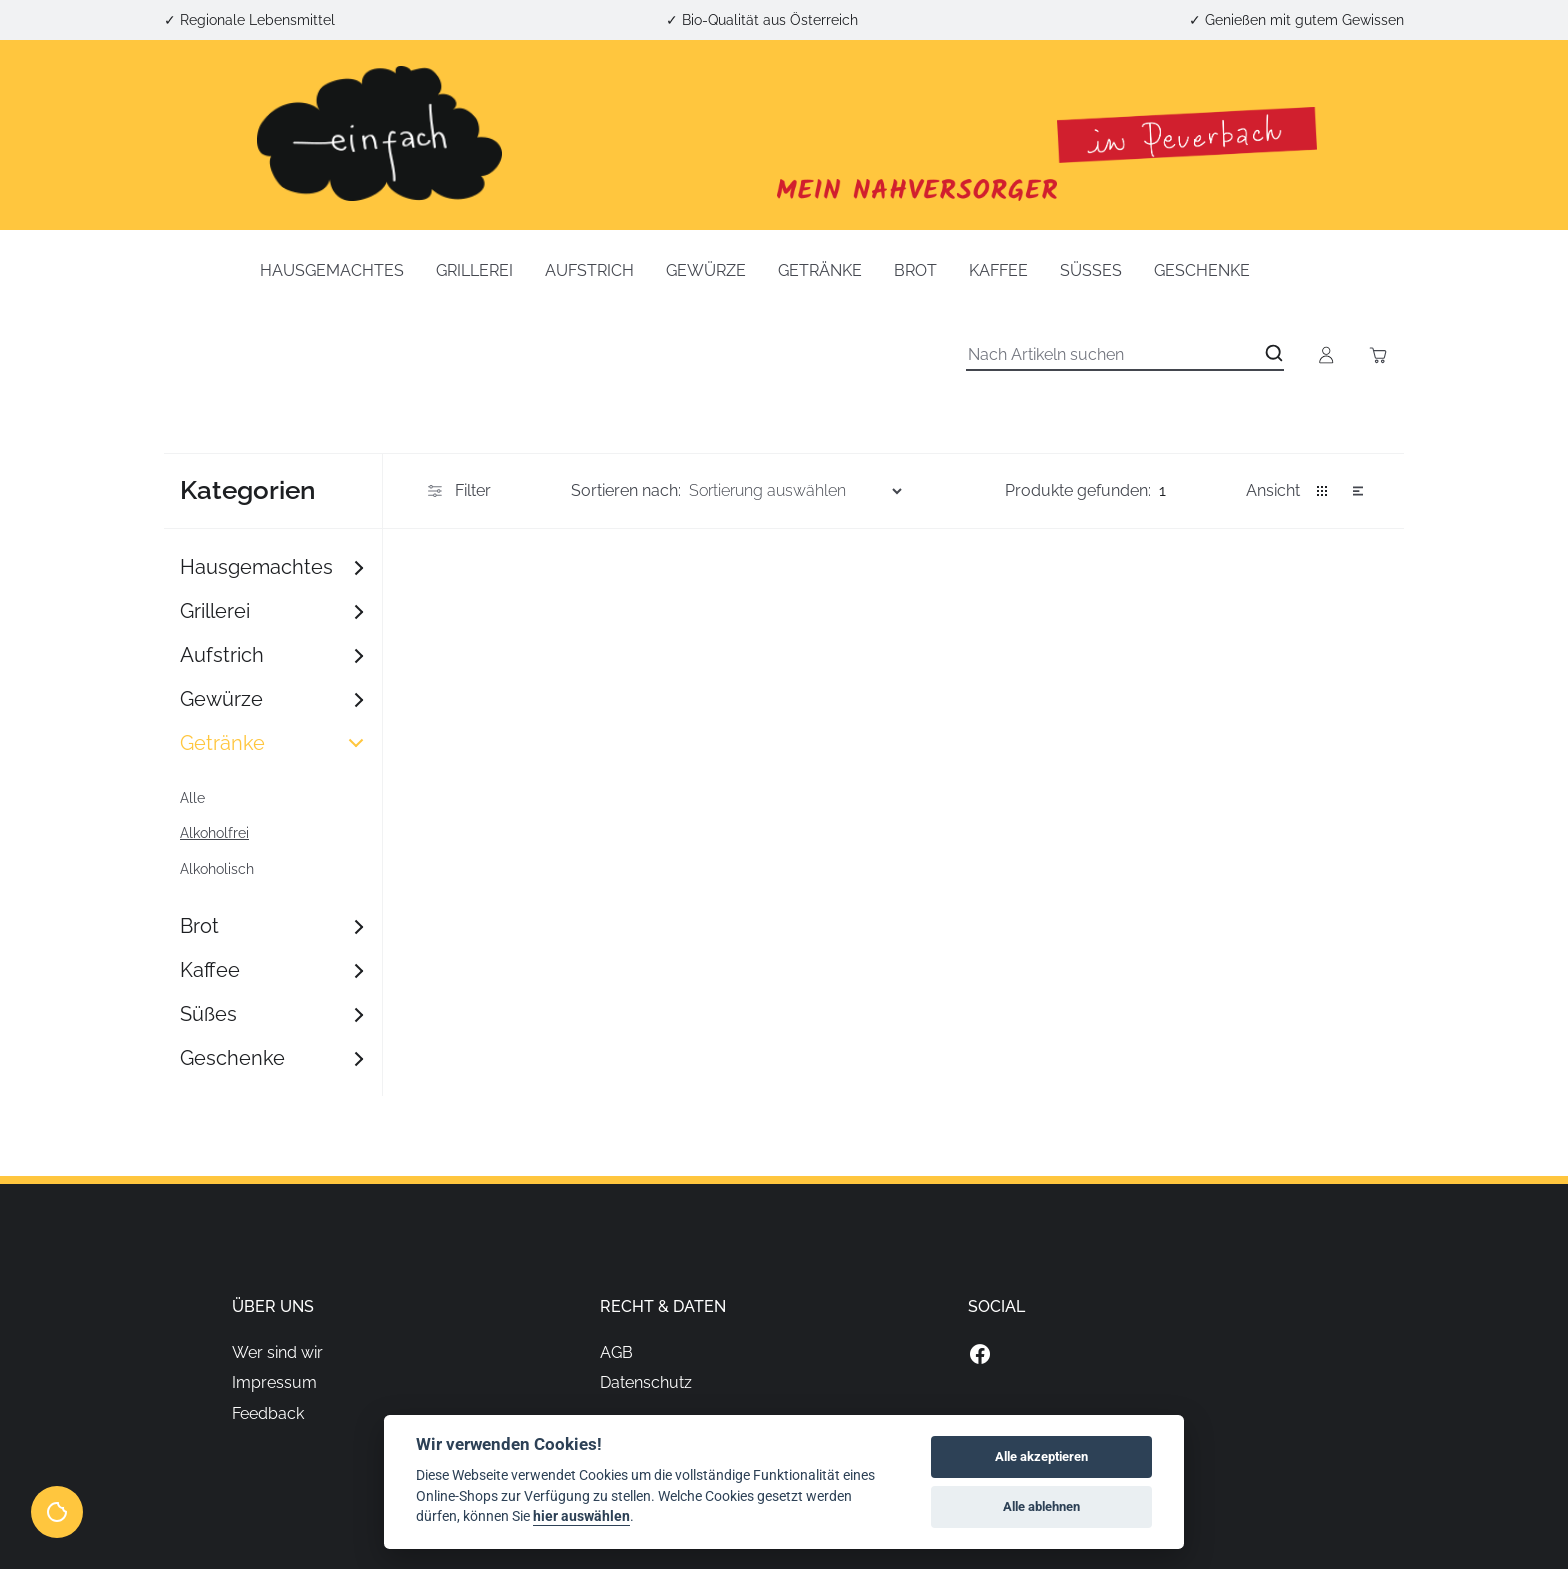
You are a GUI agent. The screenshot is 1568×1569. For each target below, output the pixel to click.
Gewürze (706, 270)
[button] (1322, 491)
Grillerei (474, 270)
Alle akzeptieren (1041, 1456)
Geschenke (1202, 270)
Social (996, 1306)
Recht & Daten (663, 1306)
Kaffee (998, 270)
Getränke (820, 270)
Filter (457, 491)
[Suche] (1125, 355)
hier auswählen (581, 1516)
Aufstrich (589, 270)
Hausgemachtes (332, 270)
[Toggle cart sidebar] (1378, 355)
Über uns (273, 1306)
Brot (915, 270)
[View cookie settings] (57, 1512)
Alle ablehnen (1041, 1506)
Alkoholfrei (214, 833)
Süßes (1091, 270)
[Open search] (1274, 353)
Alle (192, 798)
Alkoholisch (217, 869)
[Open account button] (1326, 355)
